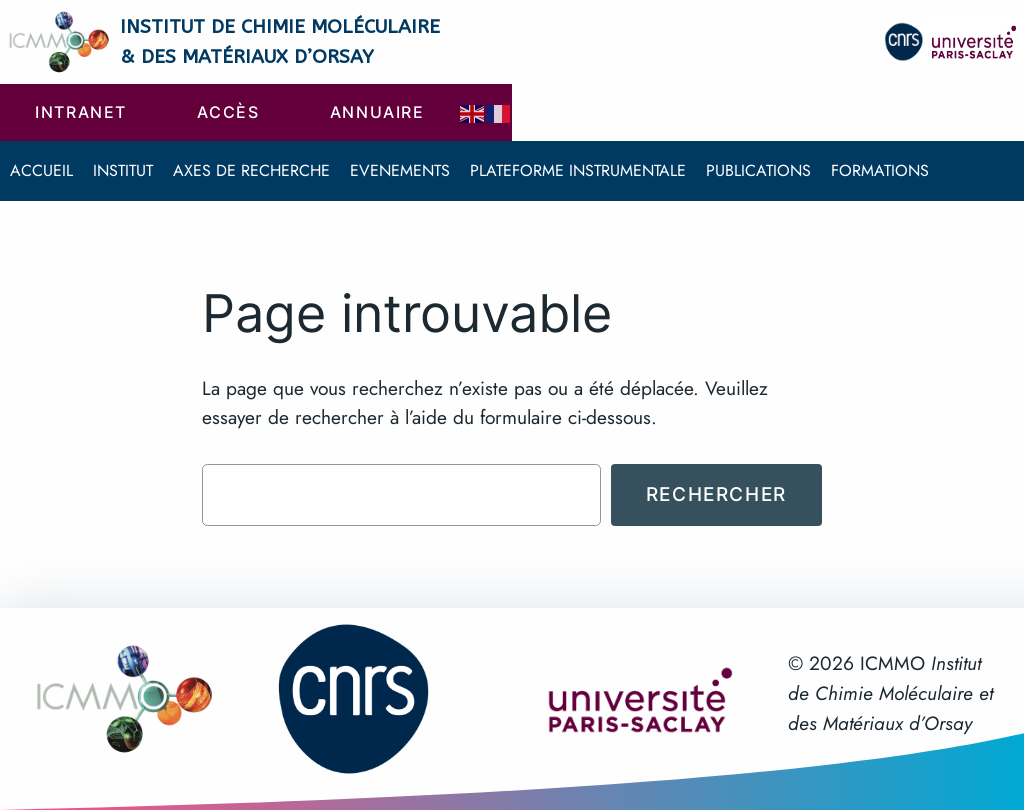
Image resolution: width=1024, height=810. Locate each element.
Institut (123, 170)
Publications (758, 170)
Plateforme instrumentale (578, 170)
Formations (880, 170)
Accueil (41, 170)
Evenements (400, 170)
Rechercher (716, 494)
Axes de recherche (251, 170)
